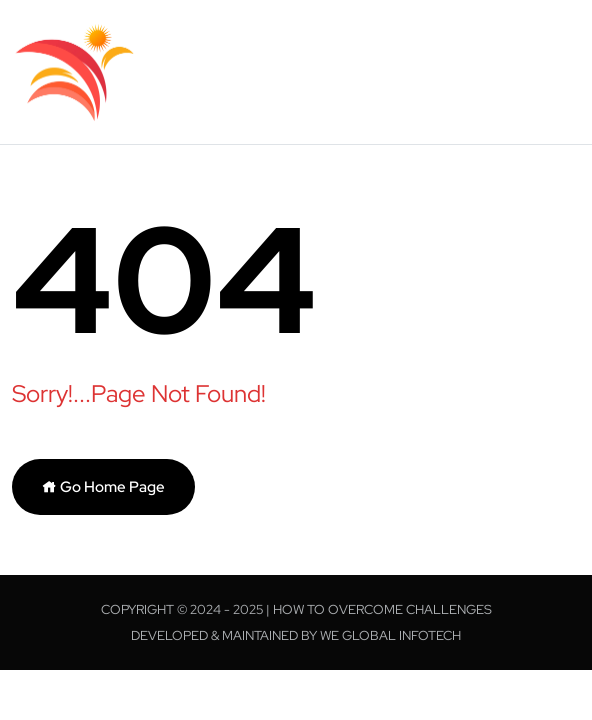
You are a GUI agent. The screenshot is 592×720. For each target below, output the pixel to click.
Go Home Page (103, 487)
